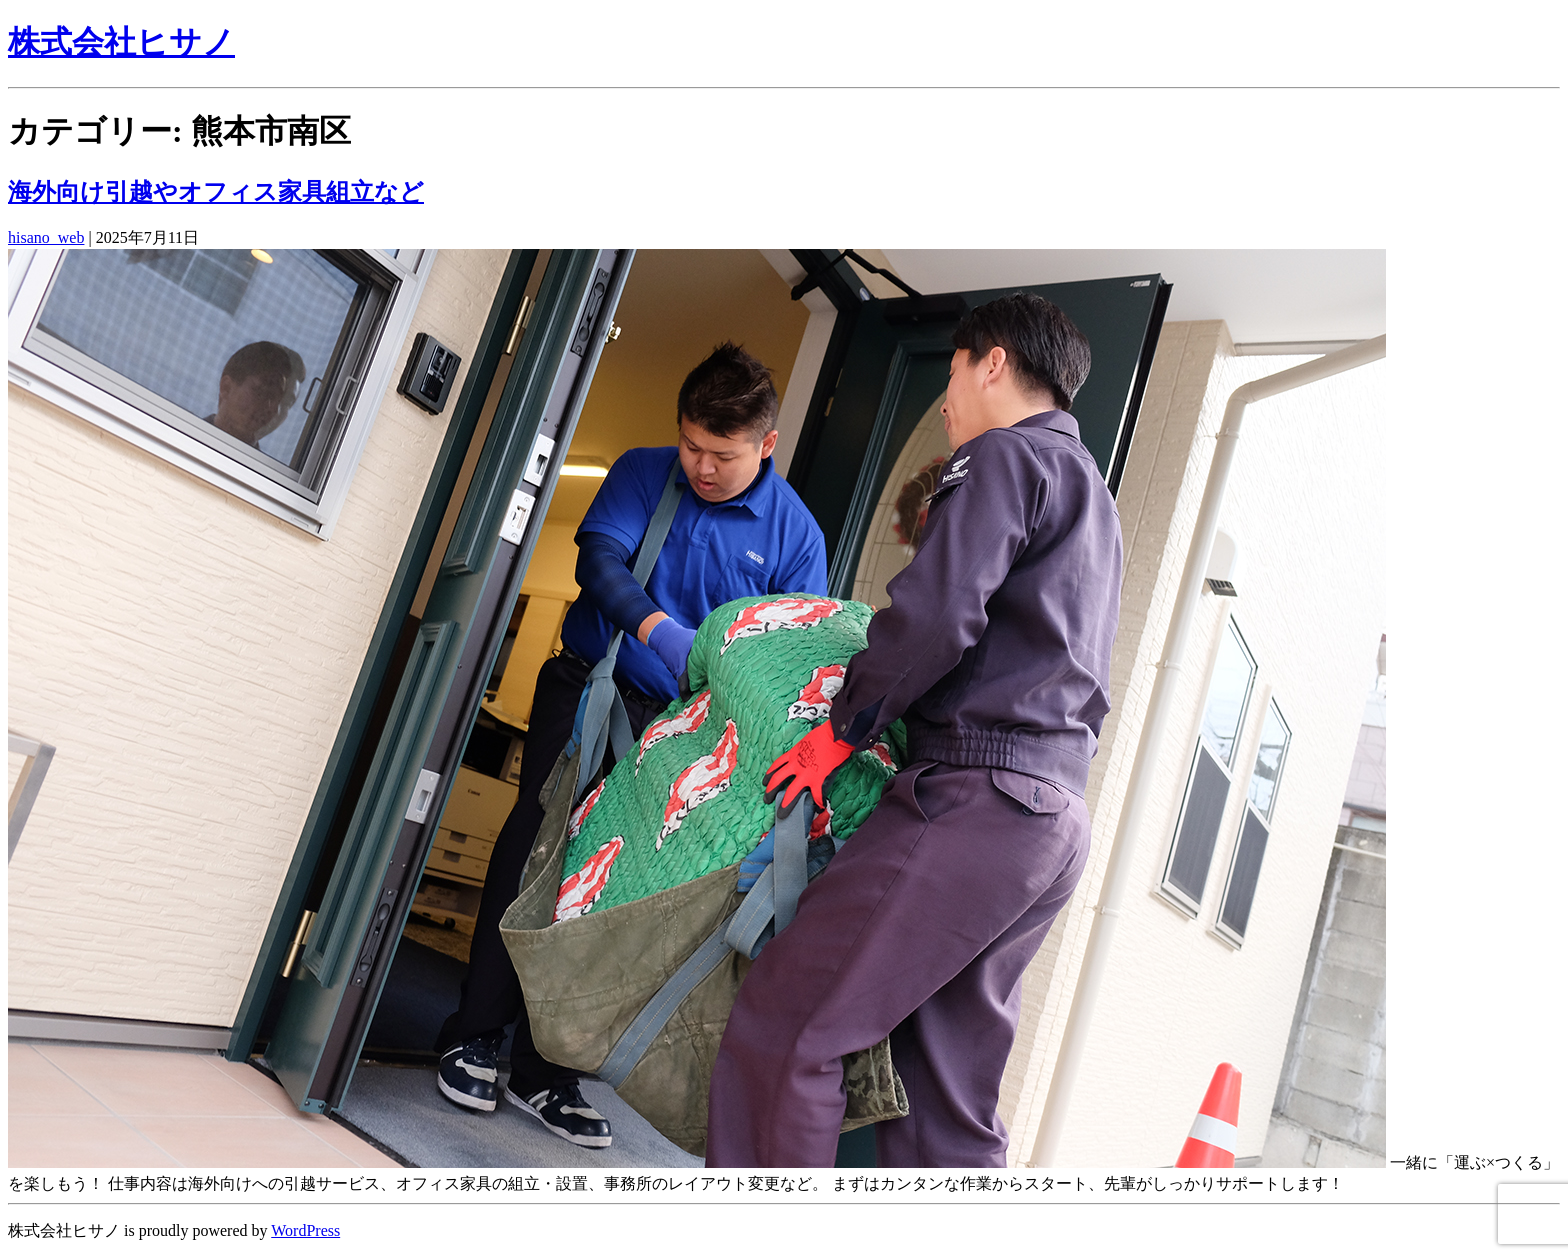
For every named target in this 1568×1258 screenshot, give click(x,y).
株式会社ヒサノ (121, 42)
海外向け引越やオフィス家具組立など (216, 192)
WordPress (305, 1230)
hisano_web (46, 237)
